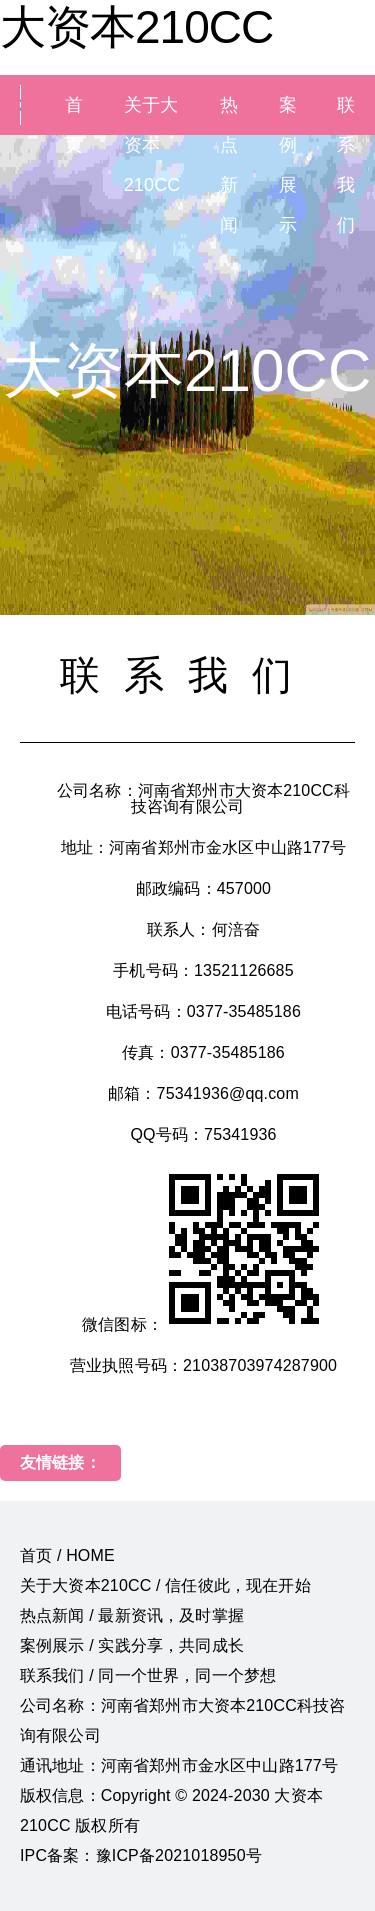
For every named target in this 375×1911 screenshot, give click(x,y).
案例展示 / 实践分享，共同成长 (132, 1645)
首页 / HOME (67, 1555)
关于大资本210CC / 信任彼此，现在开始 (165, 1585)
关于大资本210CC (152, 145)
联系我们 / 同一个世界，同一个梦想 (148, 1675)
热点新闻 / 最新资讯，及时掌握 (132, 1615)
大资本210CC (136, 27)
